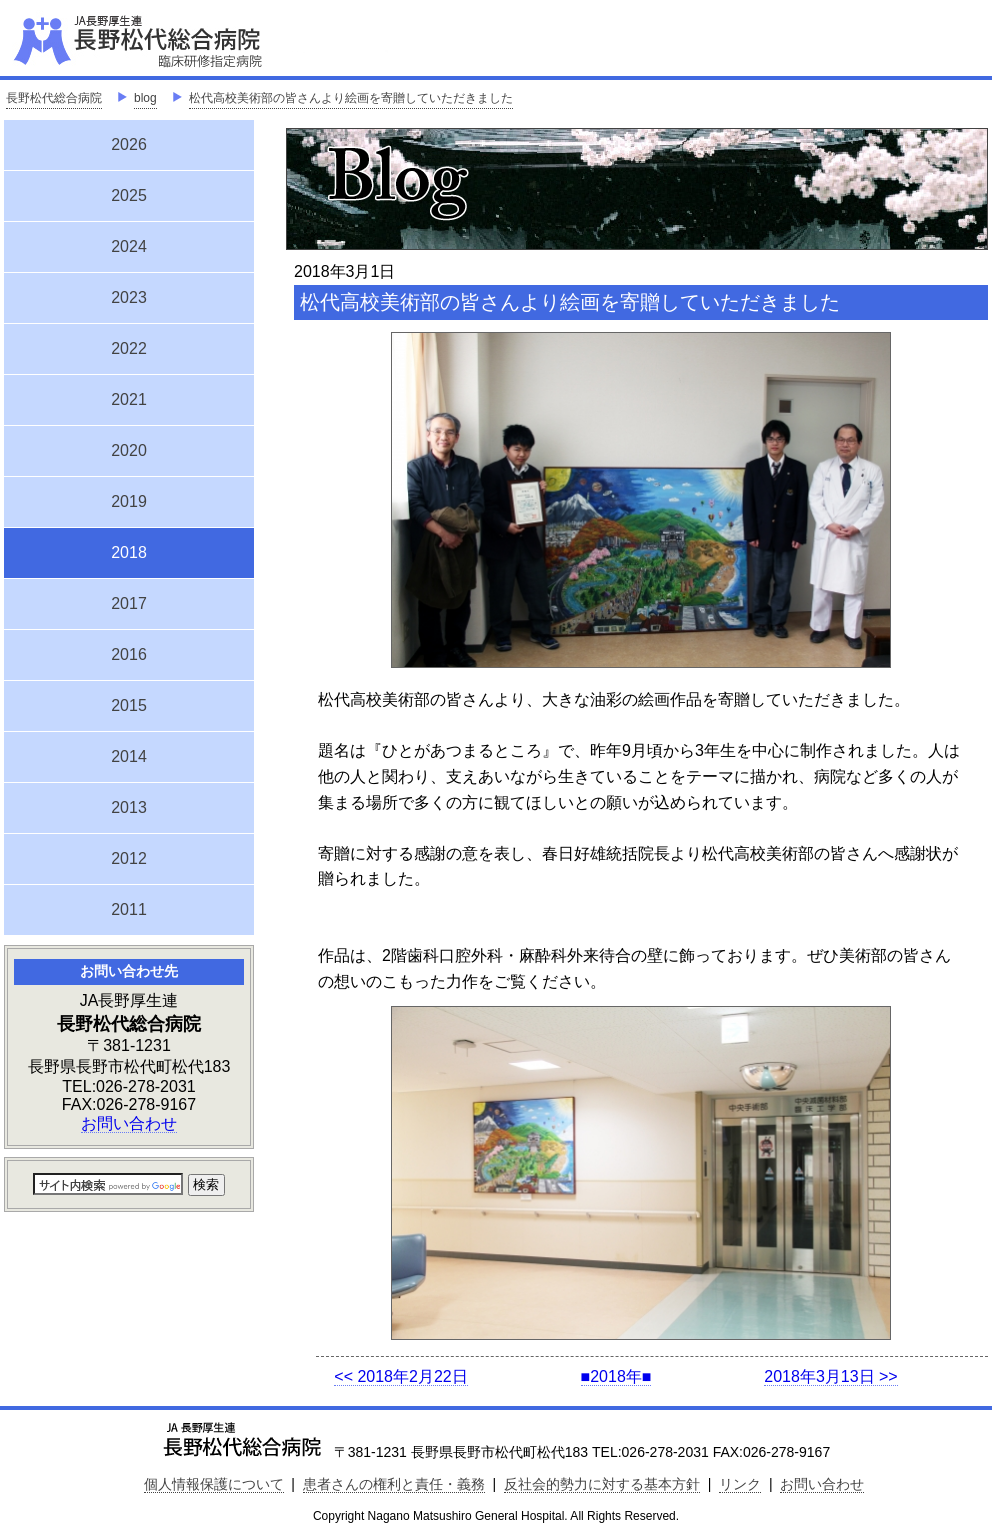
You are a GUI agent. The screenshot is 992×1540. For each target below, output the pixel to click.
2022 (129, 348)
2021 (129, 399)
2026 (129, 144)
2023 (129, 297)
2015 (129, 705)
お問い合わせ (129, 1123)
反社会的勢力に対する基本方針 (602, 1484)
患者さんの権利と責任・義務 (394, 1484)
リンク (740, 1484)
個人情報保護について (214, 1484)
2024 (129, 246)
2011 (129, 909)
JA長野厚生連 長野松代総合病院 (199, 40)
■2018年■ (616, 1376)
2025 (129, 195)
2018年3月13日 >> (830, 1376)
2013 (129, 807)
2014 (129, 756)
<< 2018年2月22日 (400, 1376)
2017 (129, 603)
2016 (129, 654)
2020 (129, 450)
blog (145, 98)
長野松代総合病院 (54, 98)
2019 (129, 501)
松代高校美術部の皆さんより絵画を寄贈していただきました (351, 98)
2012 (129, 858)
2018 (129, 550)
